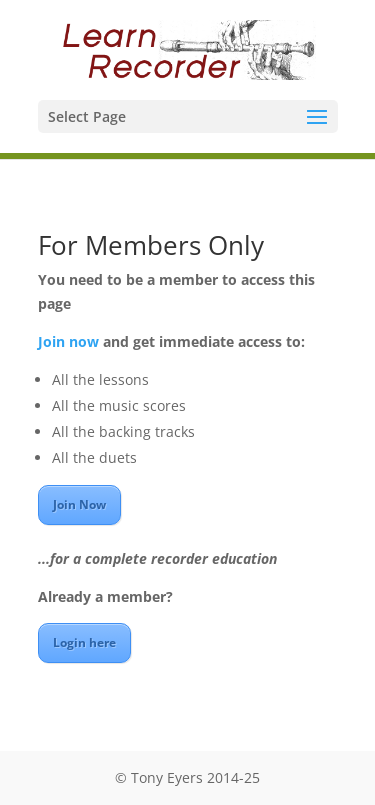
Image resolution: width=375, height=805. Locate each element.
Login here (84, 642)
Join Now (79, 504)
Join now (68, 341)
